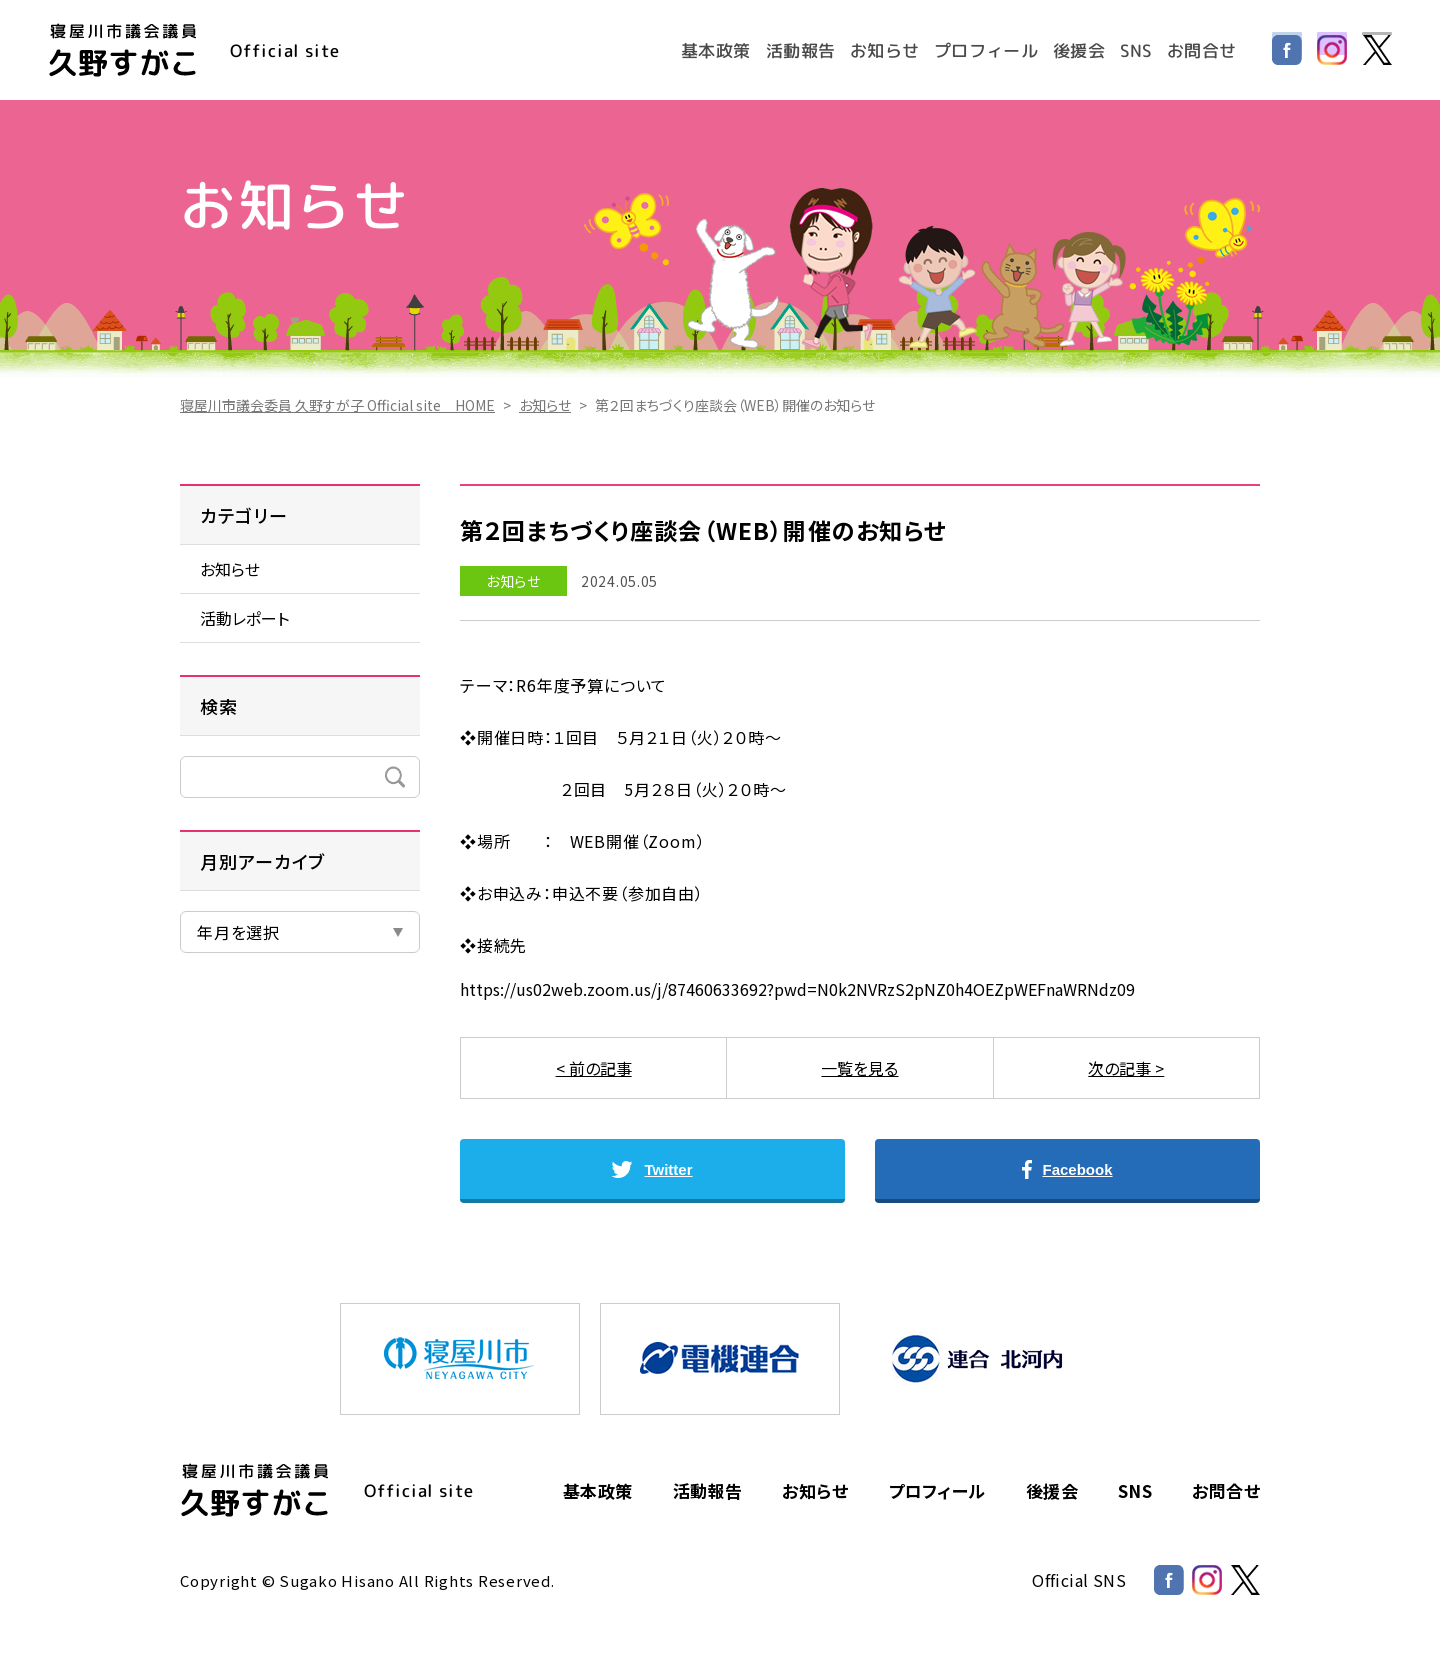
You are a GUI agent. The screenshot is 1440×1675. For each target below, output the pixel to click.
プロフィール (984, 49)
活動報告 (798, 49)
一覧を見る (859, 1068)
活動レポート (244, 618)
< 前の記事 (594, 1068)
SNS (1135, 49)
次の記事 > (1126, 1068)
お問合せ (1201, 49)
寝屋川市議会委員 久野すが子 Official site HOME (337, 405)
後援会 (1078, 49)
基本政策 (713, 49)
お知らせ (882, 49)
